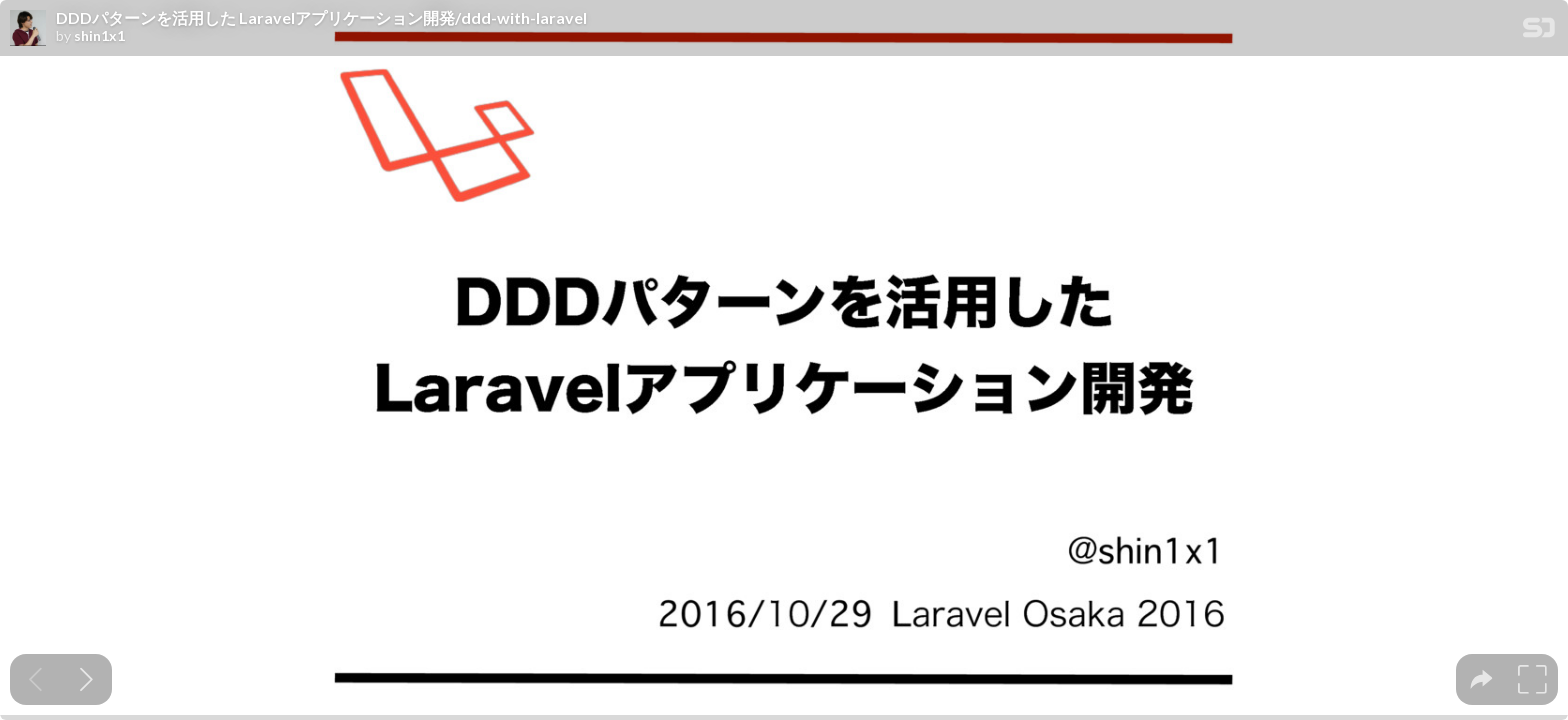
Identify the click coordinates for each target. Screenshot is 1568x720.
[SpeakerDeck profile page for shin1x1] (28, 29)
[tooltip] (1481, 679)
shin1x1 (99, 36)
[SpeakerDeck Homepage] (1539, 31)
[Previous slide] (35, 679)
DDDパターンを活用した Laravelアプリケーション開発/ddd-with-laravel (321, 18)
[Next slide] (86, 679)
